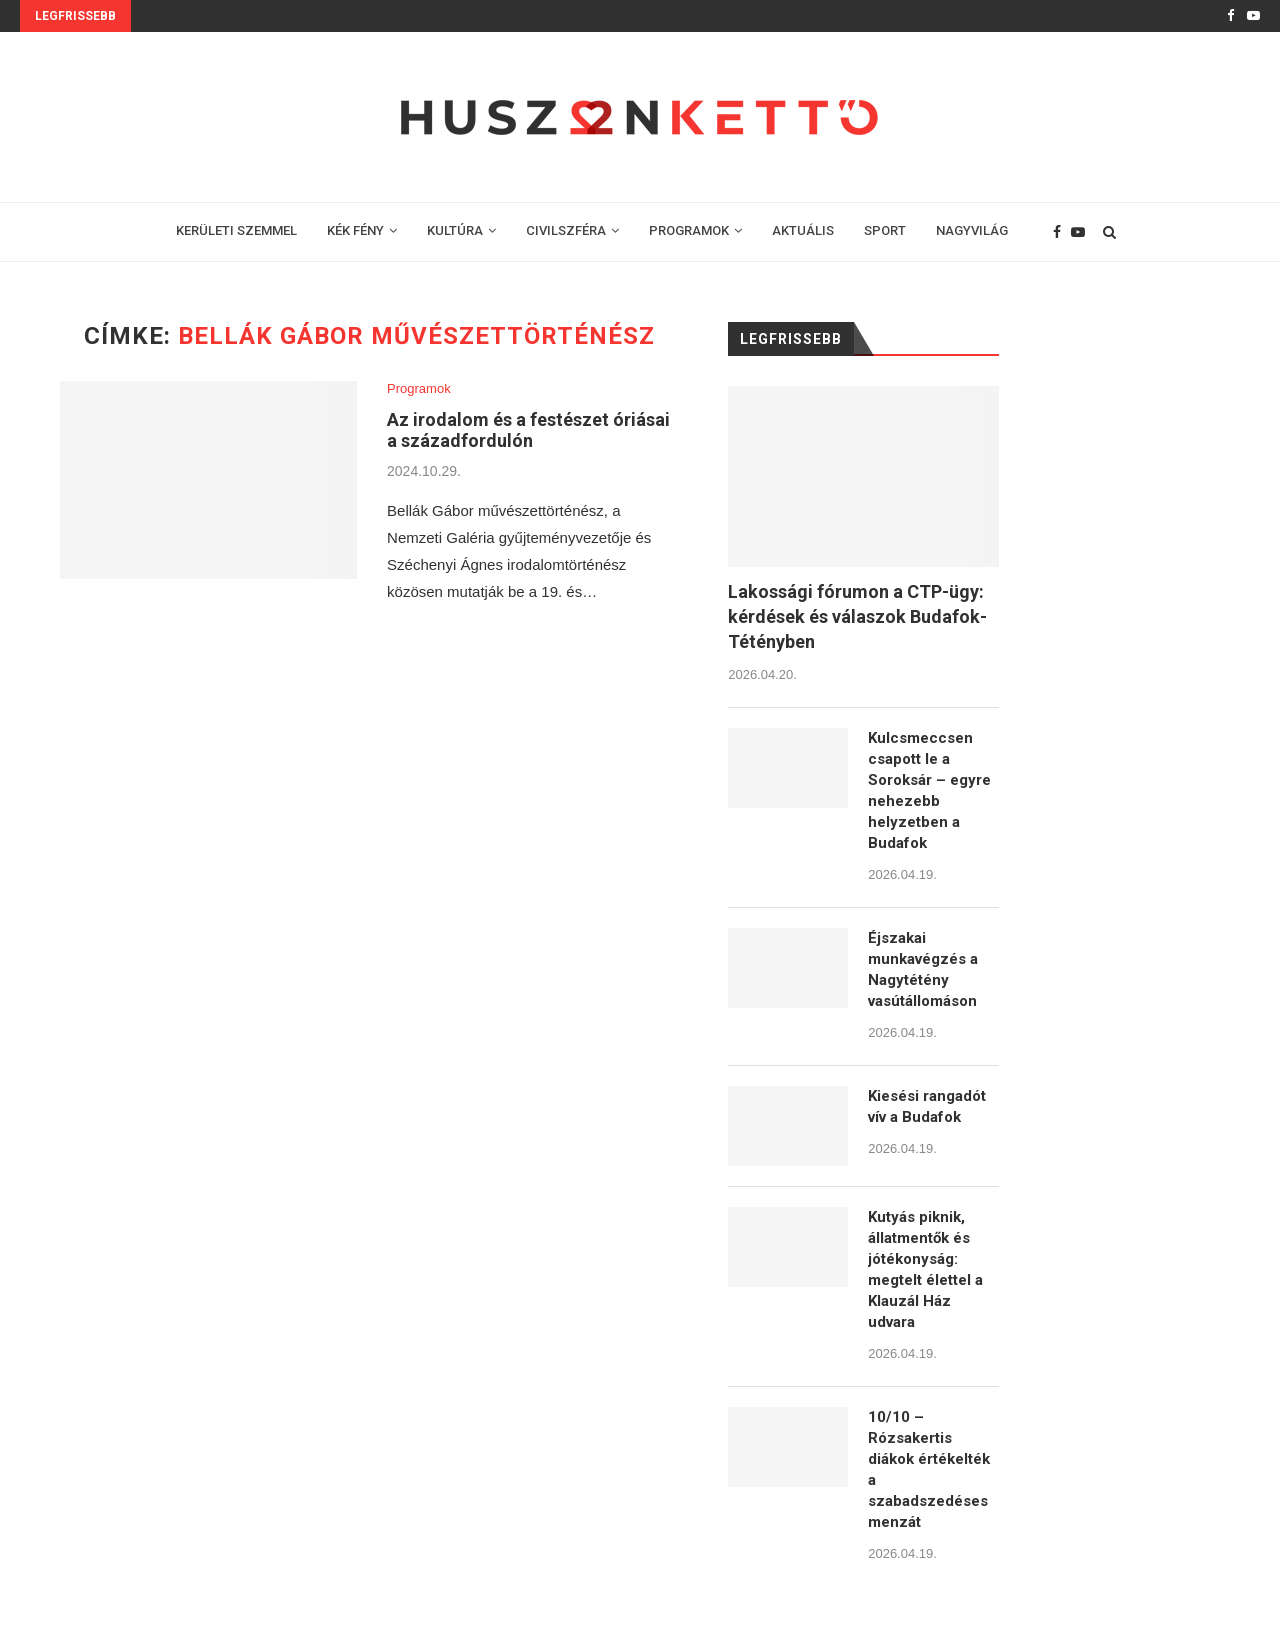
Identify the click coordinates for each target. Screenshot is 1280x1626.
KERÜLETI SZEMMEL (236, 230)
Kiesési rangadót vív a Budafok (927, 1106)
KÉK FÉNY (355, 230)
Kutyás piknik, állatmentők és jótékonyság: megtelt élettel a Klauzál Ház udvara (925, 1269)
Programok (419, 388)
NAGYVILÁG (972, 230)
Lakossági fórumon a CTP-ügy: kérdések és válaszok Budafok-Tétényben (857, 616)
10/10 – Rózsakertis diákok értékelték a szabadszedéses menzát (929, 1469)
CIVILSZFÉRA (566, 230)
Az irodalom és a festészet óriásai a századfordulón (528, 430)
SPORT (885, 230)
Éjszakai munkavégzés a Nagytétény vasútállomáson (923, 969)
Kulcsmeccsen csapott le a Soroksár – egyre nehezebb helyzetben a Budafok (929, 790)
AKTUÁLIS (803, 230)
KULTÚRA (455, 230)
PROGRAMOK (689, 230)
